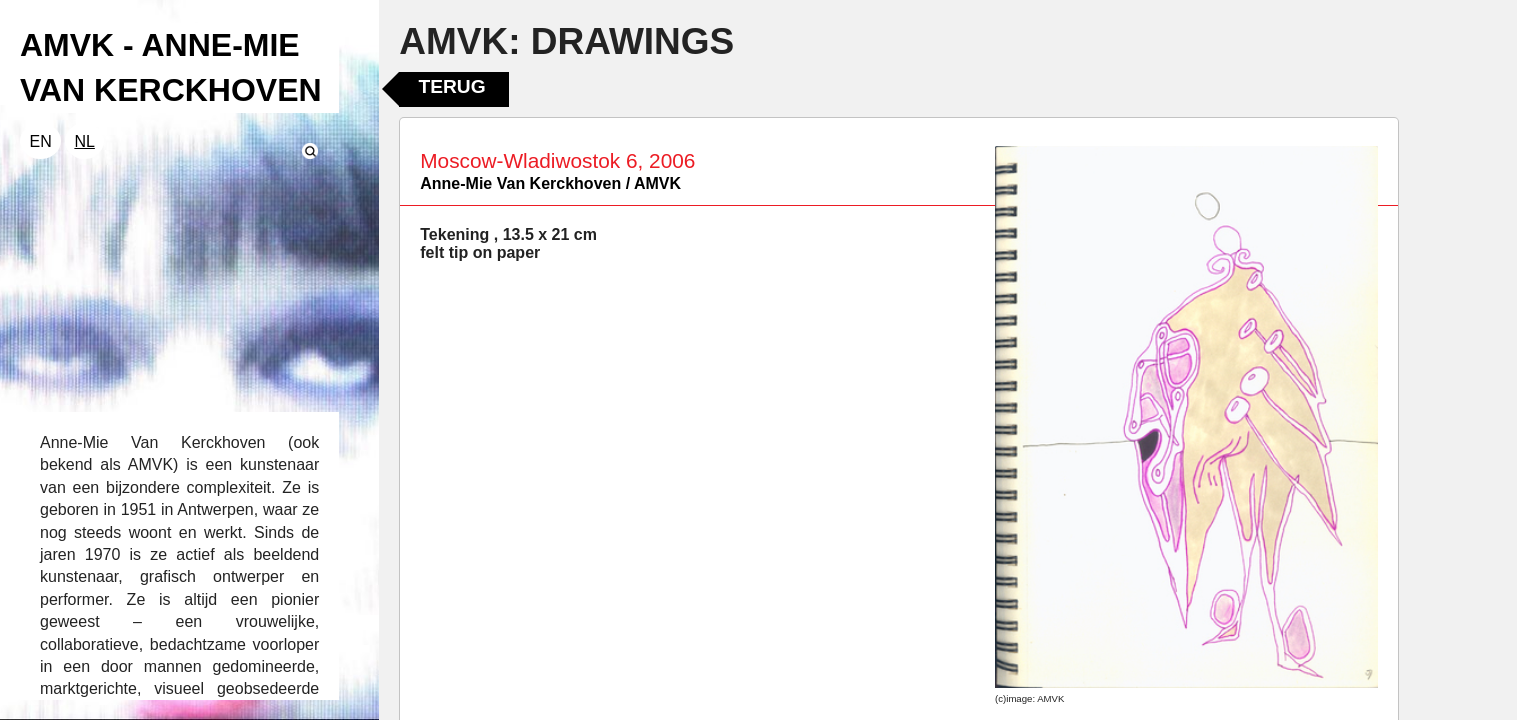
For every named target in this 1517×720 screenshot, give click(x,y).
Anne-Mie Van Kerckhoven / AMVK (550, 183)
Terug (451, 86)
